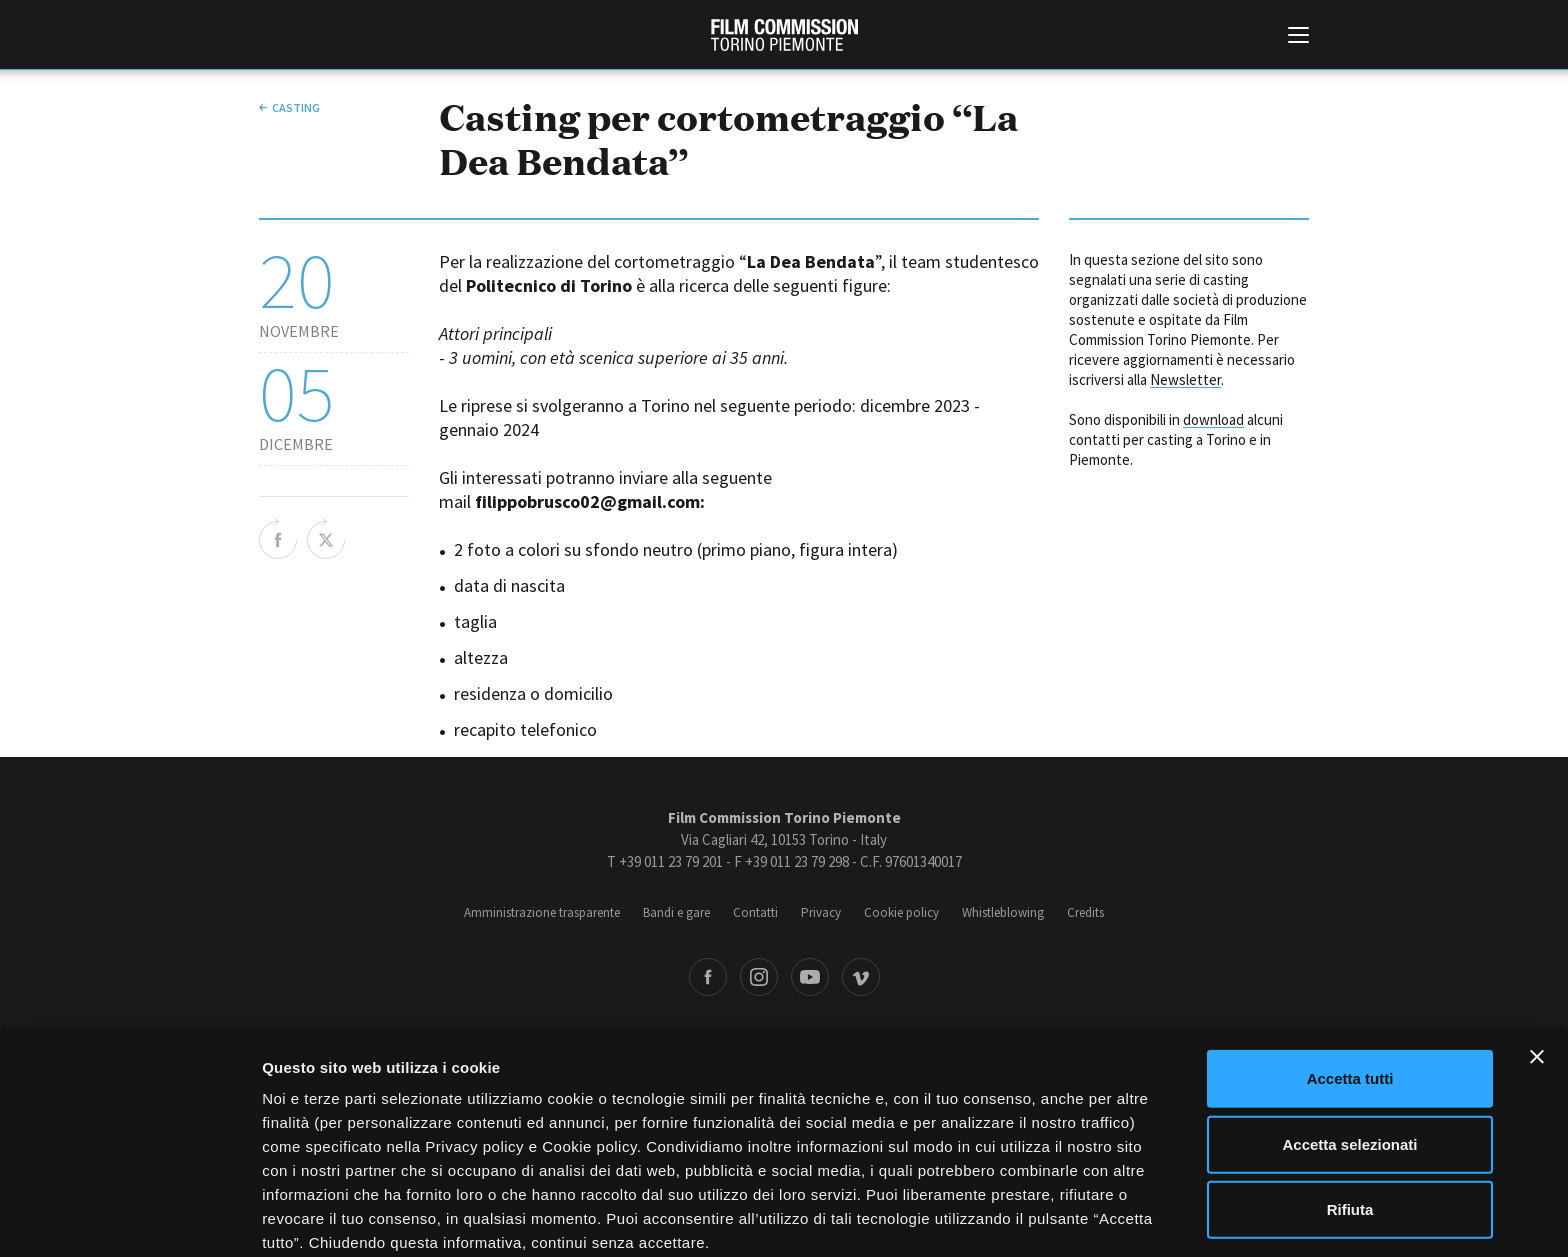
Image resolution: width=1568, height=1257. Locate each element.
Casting (296, 107)
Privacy (821, 912)
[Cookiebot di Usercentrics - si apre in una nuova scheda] (129, 1218)
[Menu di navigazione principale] (1298, 37)
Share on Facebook (278, 538)
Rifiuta (1350, 1119)
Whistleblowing (1003, 912)
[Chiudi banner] (1537, 967)
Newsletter (1185, 379)
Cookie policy (901, 912)
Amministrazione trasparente (542, 912)
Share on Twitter (326, 538)
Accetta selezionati (1349, 1054)
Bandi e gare (676, 912)
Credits (1085, 912)
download (1213, 419)
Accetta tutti (1350, 988)
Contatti (755, 912)
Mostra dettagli (1052, 1217)
